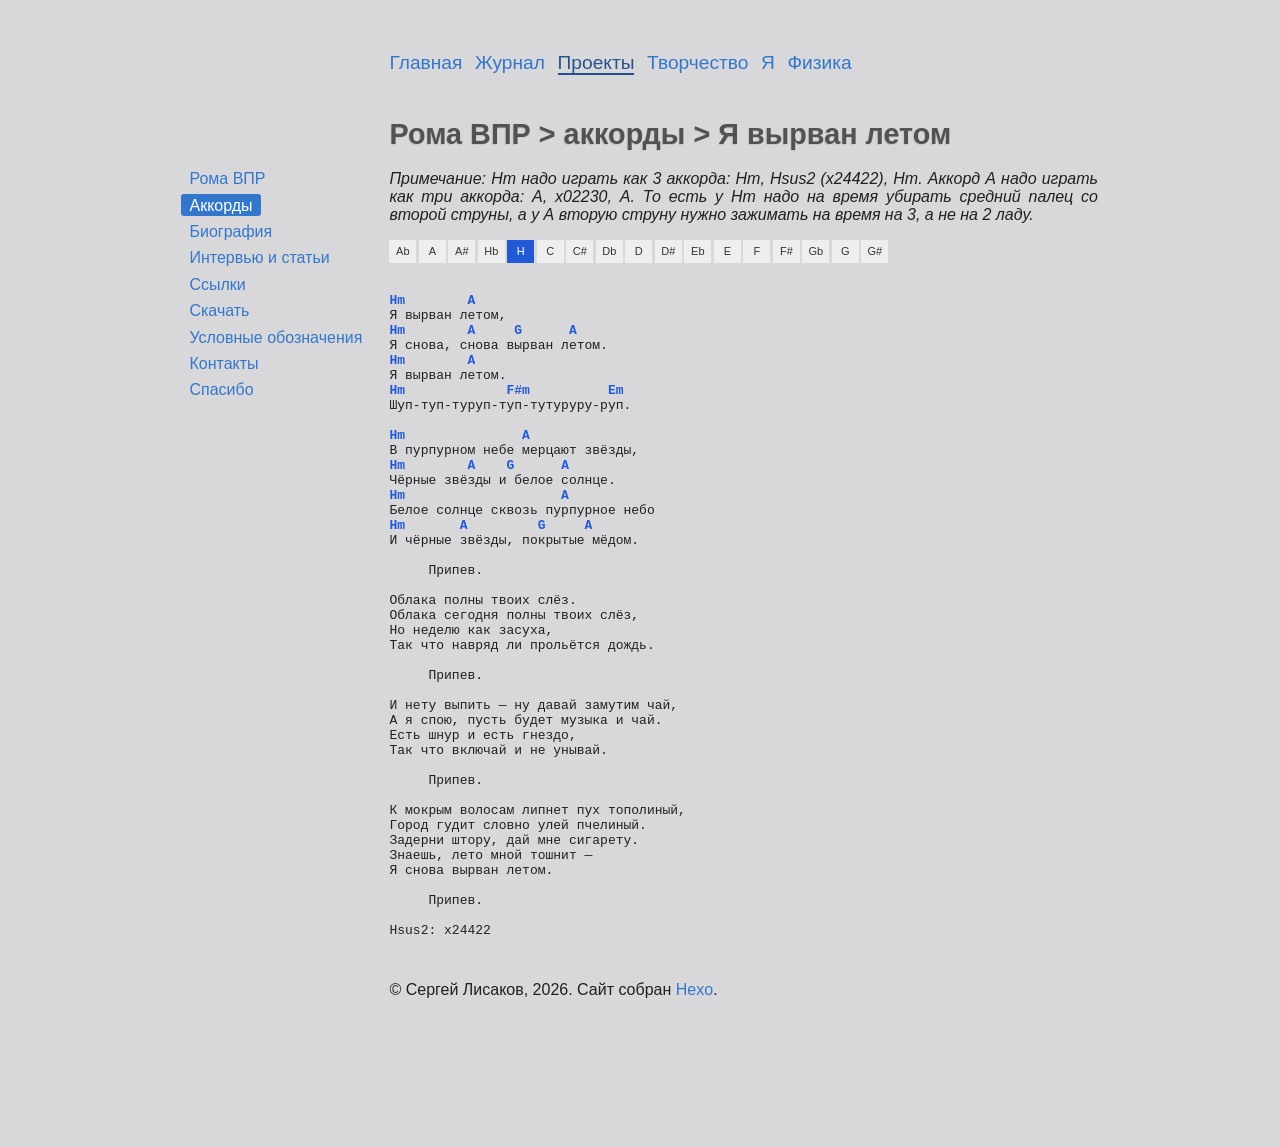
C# (580, 251)
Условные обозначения (275, 337)
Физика (820, 62)
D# (668, 251)
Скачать (219, 310)
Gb (815, 251)
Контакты (223, 363)
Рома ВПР (227, 178)
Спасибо (221, 389)
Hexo (694, 1121)
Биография (230, 231)
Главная (425, 62)
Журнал (510, 62)
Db (609, 251)
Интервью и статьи (259, 257)
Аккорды (220, 204)
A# (461, 251)
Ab (402, 251)
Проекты (596, 62)
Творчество (697, 62)
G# (874, 251)
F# (786, 251)
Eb (697, 251)
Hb (491, 251)
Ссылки (217, 284)
